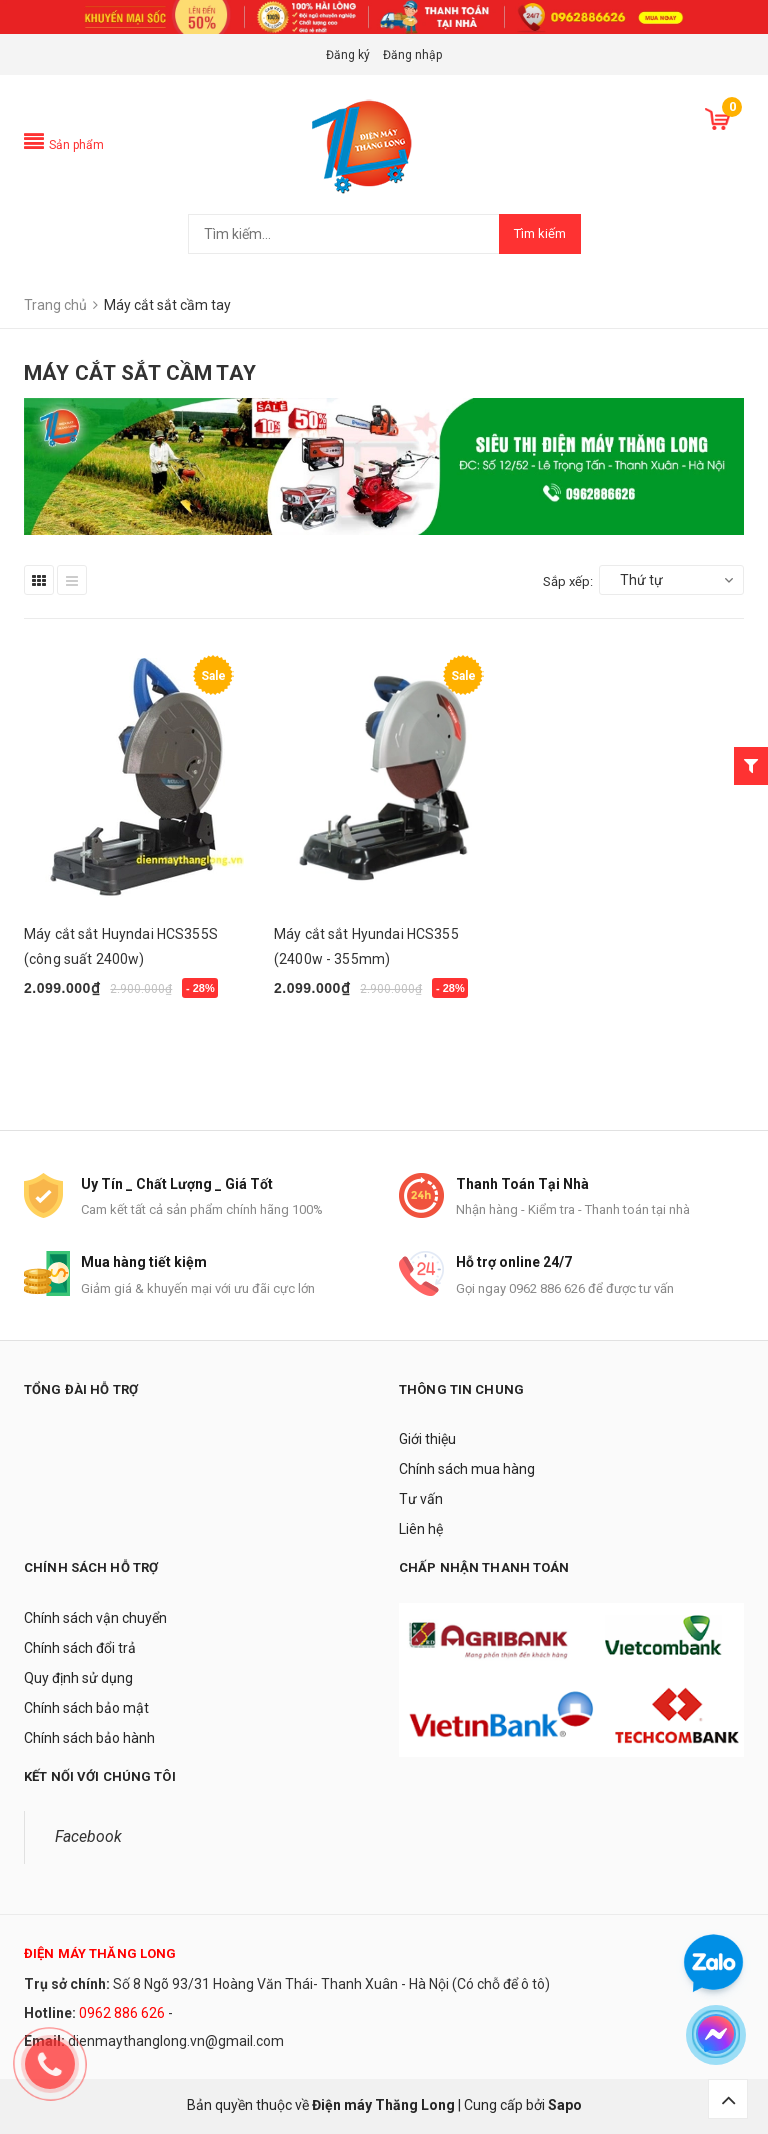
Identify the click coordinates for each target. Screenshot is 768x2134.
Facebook (88, 1836)
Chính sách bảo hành (89, 1738)
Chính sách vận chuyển (95, 1618)
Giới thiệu (427, 1439)
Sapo (565, 2105)
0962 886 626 (122, 2013)
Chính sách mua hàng (467, 1469)
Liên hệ (421, 1529)
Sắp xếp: (568, 581)
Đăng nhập (412, 55)
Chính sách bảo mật (86, 1708)
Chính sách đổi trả (80, 1648)
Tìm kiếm (540, 233)
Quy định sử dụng (78, 1678)
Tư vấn (421, 1499)
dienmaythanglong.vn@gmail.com (176, 2041)
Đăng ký (348, 55)
